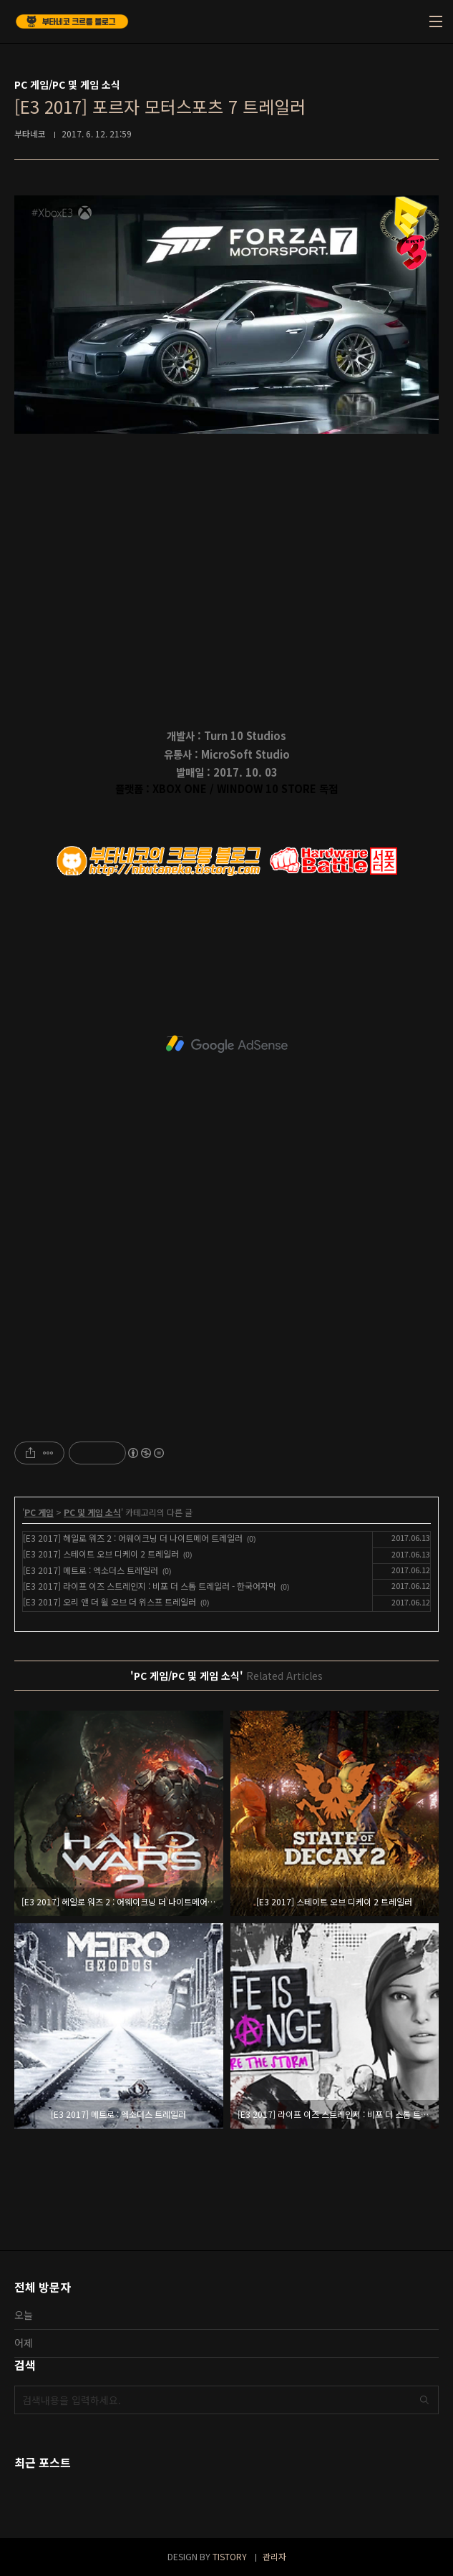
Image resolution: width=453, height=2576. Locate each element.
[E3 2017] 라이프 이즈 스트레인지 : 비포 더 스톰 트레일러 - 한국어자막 (149, 1586)
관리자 (274, 2556)
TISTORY (230, 2556)
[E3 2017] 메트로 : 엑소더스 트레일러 (90, 1570)
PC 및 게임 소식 (92, 1512)
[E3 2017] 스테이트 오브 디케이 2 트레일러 (101, 1553)
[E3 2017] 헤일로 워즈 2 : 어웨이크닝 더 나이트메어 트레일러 (133, 1538)
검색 (424, 2400)
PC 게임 (39, 1512)
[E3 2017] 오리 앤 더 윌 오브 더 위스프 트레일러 (109, 1601)
